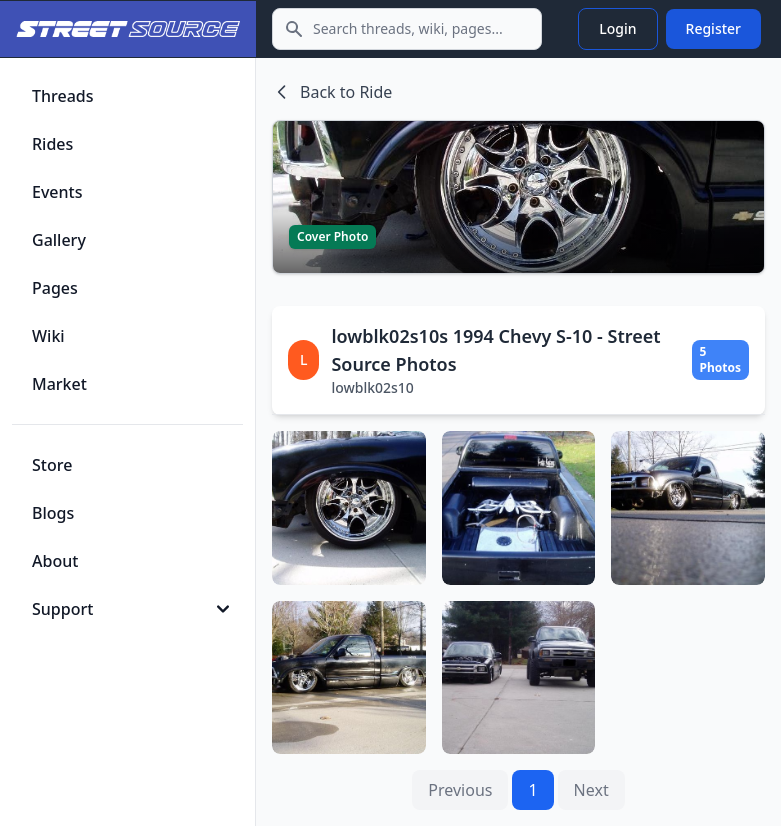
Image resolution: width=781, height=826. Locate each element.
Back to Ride (332, 92)
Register (713, 28)
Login (617, 28)
